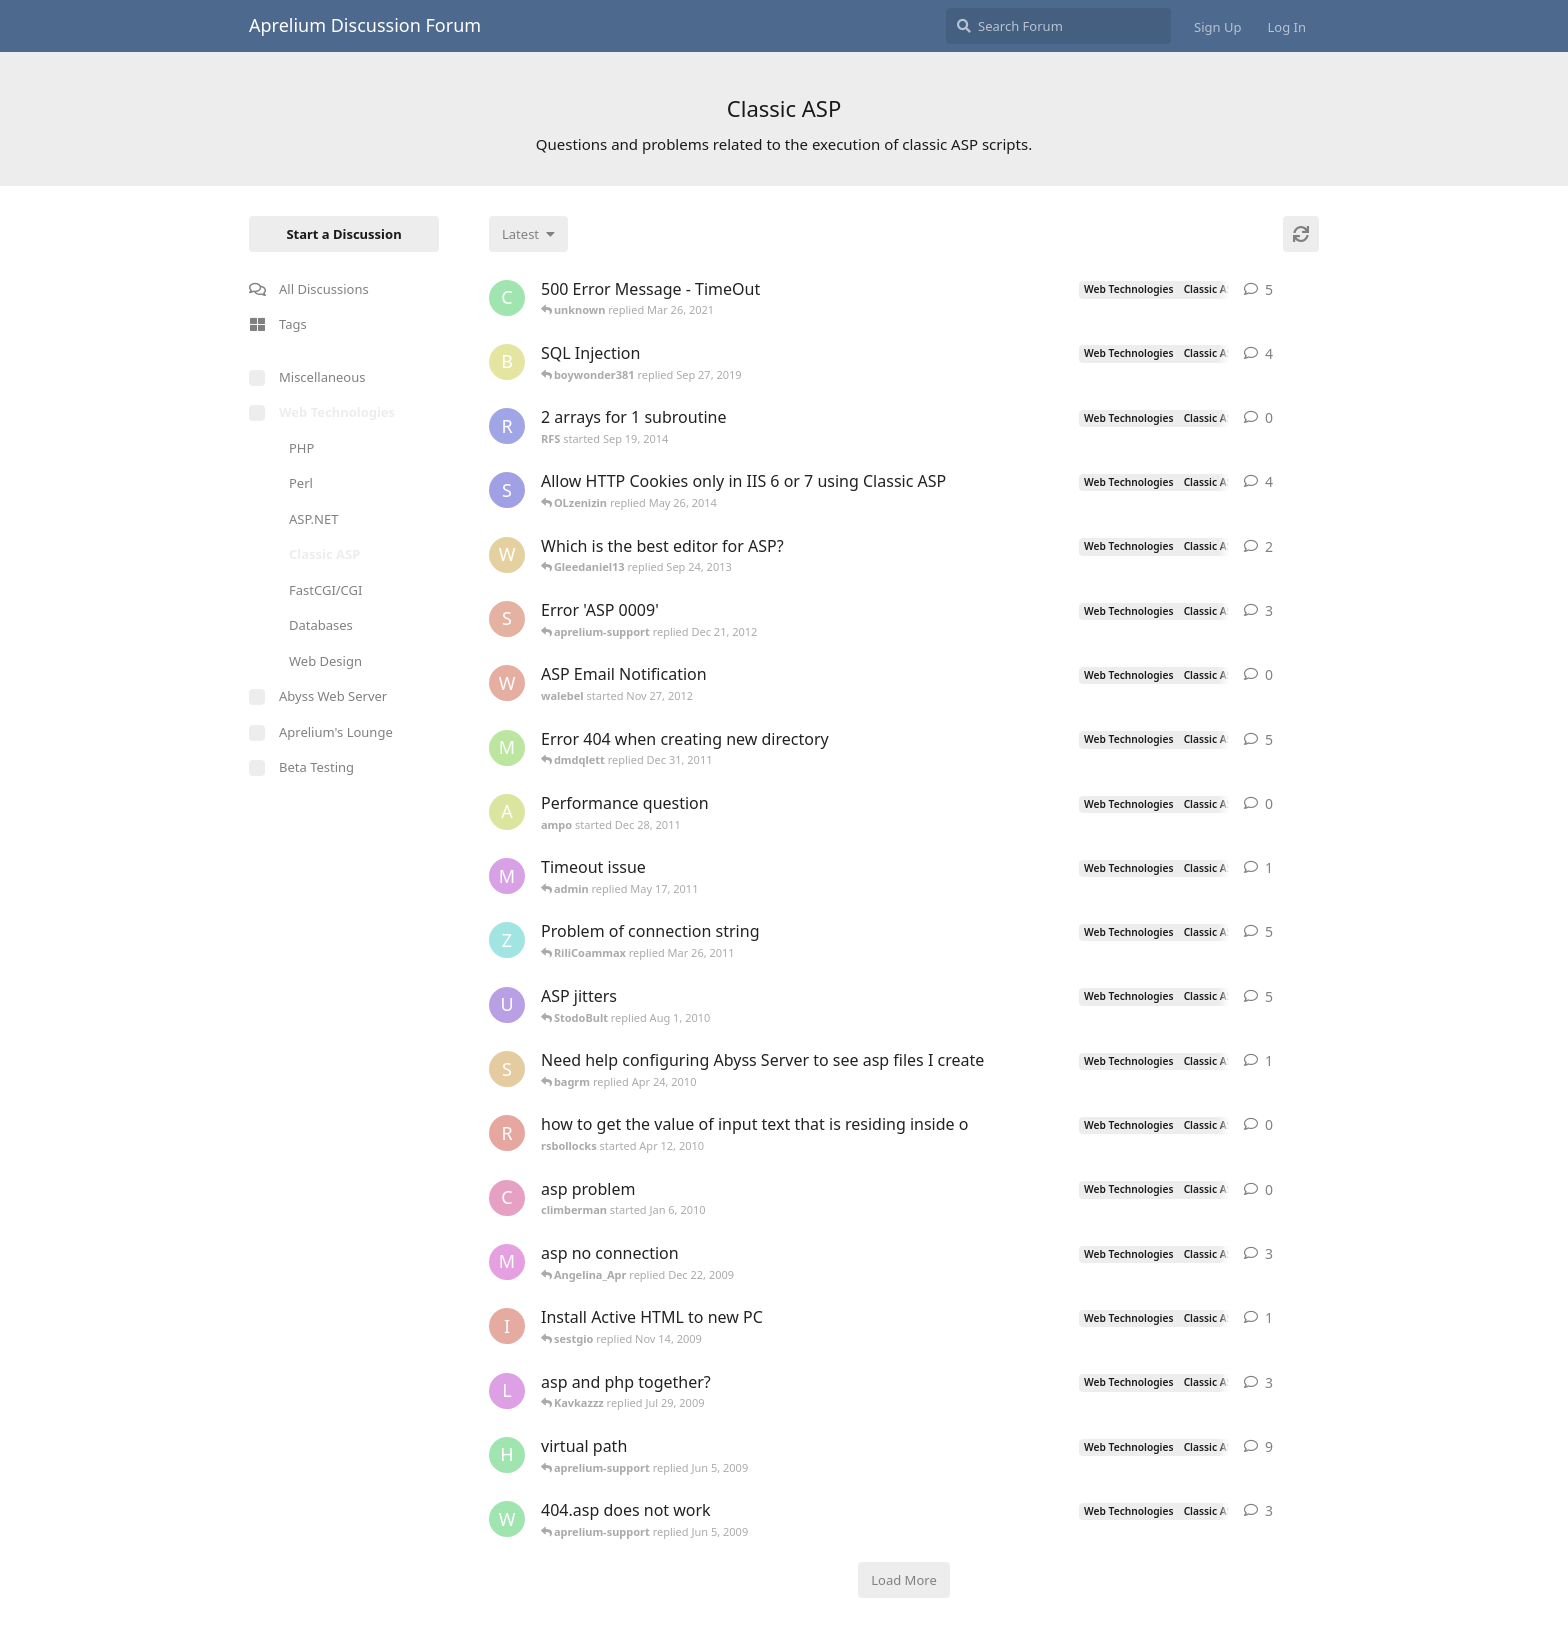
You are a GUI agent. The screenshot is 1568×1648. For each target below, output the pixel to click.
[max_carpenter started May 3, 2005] (507, 1262)
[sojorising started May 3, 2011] (507, 619)
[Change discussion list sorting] (528, 234)
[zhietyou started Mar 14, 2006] (507, 940)
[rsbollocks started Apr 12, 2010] (507, 1133)
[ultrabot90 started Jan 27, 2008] (507, 1005)
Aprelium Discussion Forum (365, 25)
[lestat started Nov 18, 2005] (507, 1391)
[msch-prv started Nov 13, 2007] (507, 748)
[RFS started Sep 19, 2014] (507, 426)
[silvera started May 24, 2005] (507, 1069)
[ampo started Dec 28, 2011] (507, 812)
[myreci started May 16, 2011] (507, 876)
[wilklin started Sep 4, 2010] (507, 555)
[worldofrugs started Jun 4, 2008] (507, 1519)
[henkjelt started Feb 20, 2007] (507, 1455)
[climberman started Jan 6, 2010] (507, 1198)
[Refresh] (1301, 234)
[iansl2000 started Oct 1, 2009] (507, 1326)
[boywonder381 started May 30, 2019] (507, 362)
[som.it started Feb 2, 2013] (507, 490)
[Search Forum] (1058, 26)
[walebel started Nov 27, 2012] (507, 683)
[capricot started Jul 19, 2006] (507, 298)
